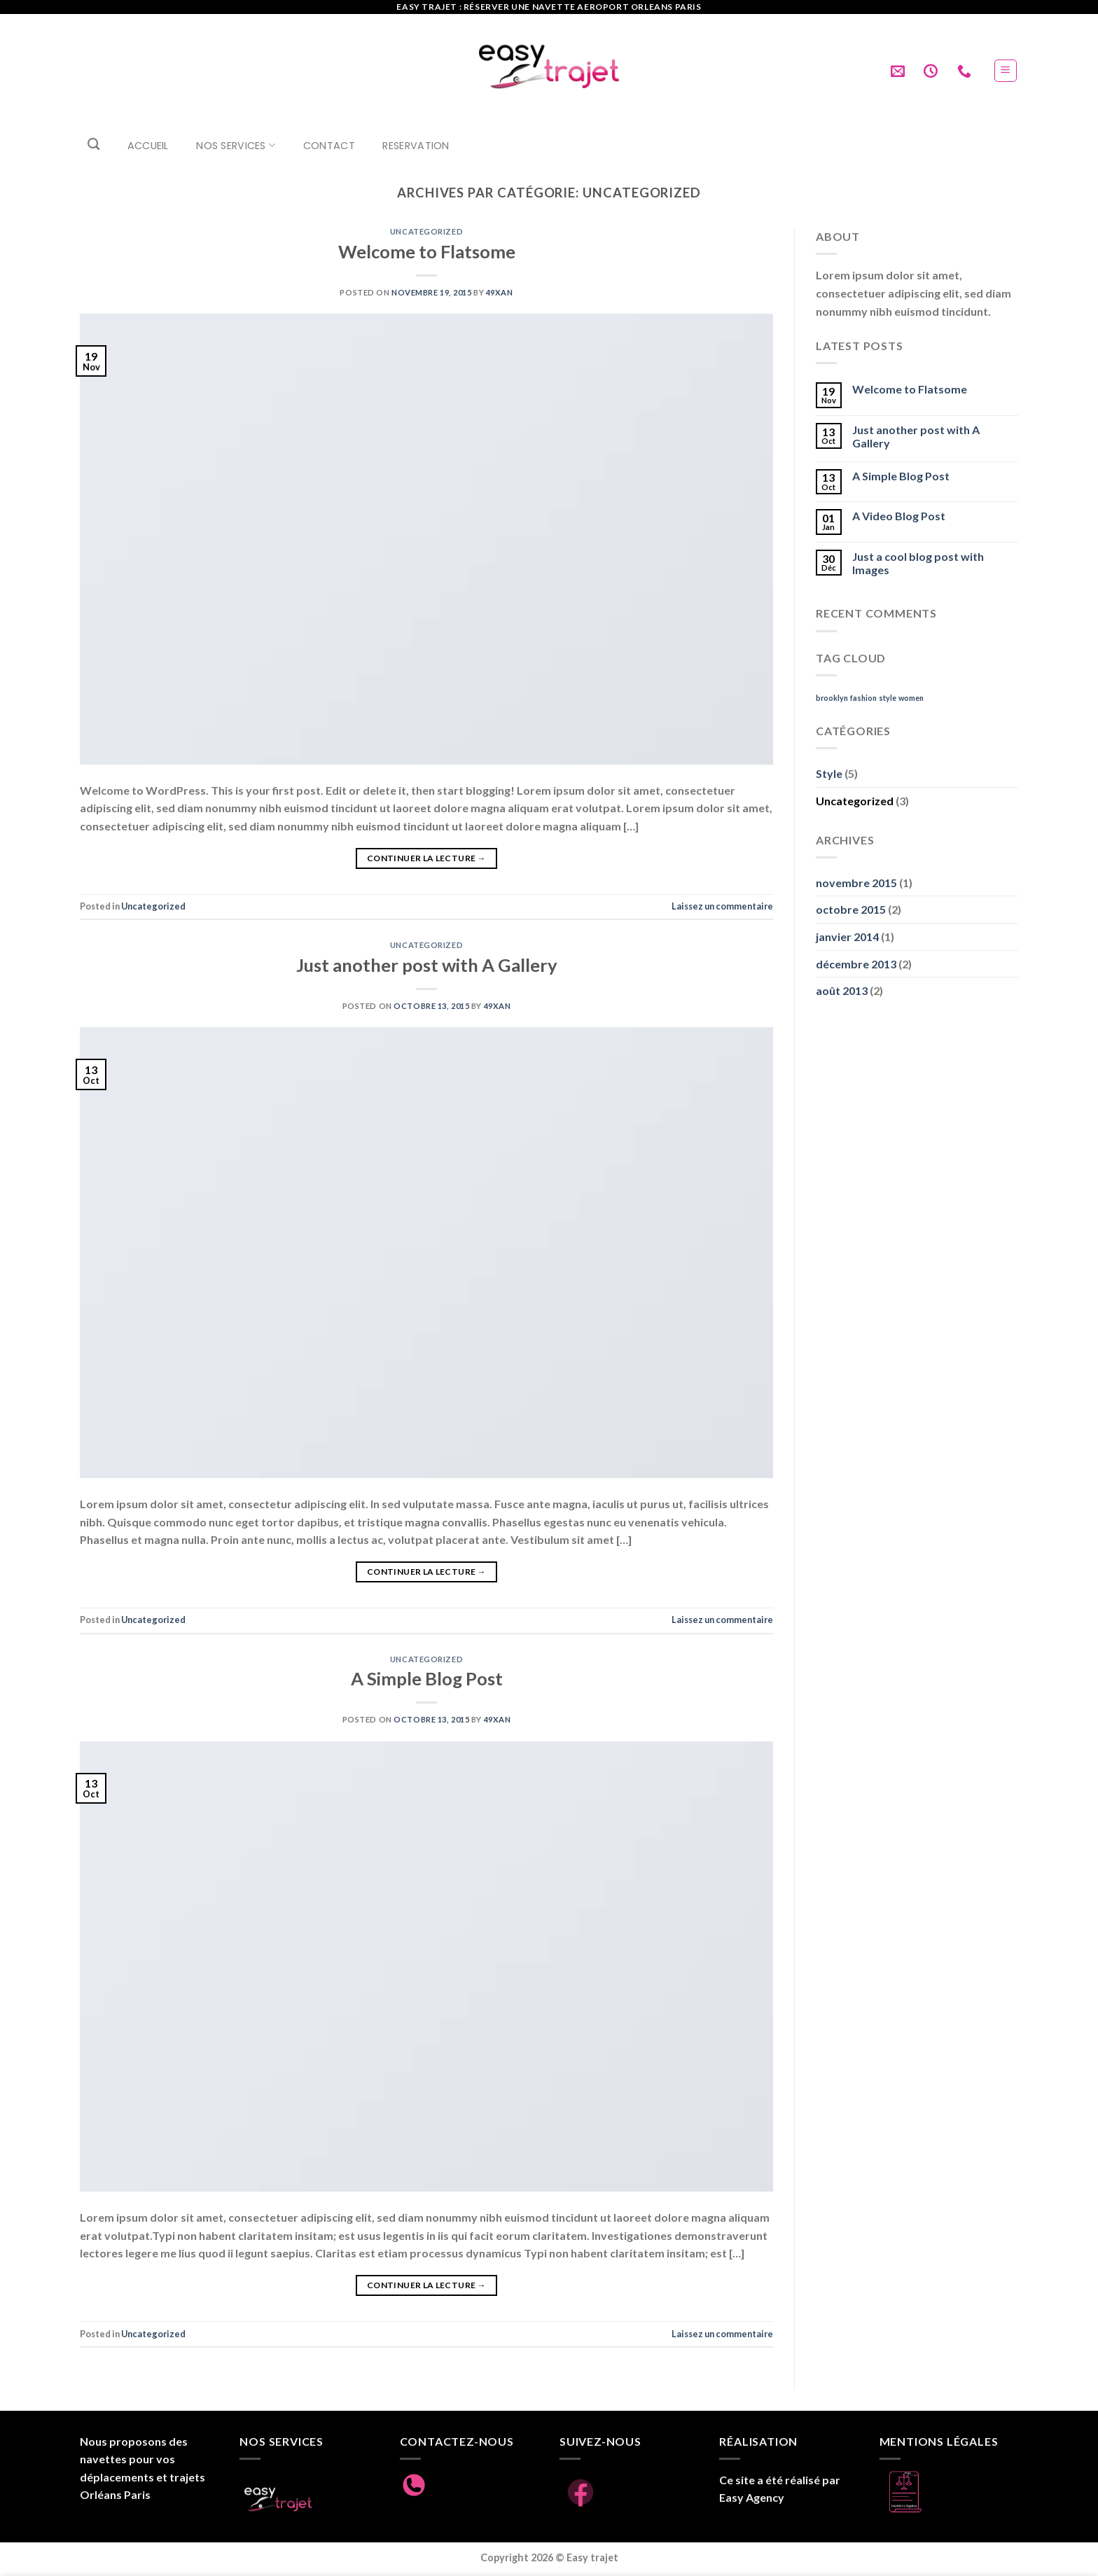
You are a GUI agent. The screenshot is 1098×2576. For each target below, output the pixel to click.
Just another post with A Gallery (426, 964)
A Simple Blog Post (427, 1678)
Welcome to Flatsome (426, 251)
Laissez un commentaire (722, 906)
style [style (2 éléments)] (887, 697)
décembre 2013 (856, 963)
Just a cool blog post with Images (918, 563)
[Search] (93, 144)
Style (829, 773)
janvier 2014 (847, 936)
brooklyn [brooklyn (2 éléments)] (832, 697)
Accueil (148, 145)
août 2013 (842, 990)
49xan (499, 292)
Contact (329, 145)
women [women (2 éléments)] (911, 697)
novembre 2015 (856, 882)
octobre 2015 (851, 909)
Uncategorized (426, 231)
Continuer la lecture (426, 858)
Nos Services (235, 145)
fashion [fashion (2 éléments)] (863, 697)
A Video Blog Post (898, 515)
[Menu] (1005, 71)
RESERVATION (415, 145)
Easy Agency (751, 2497)
